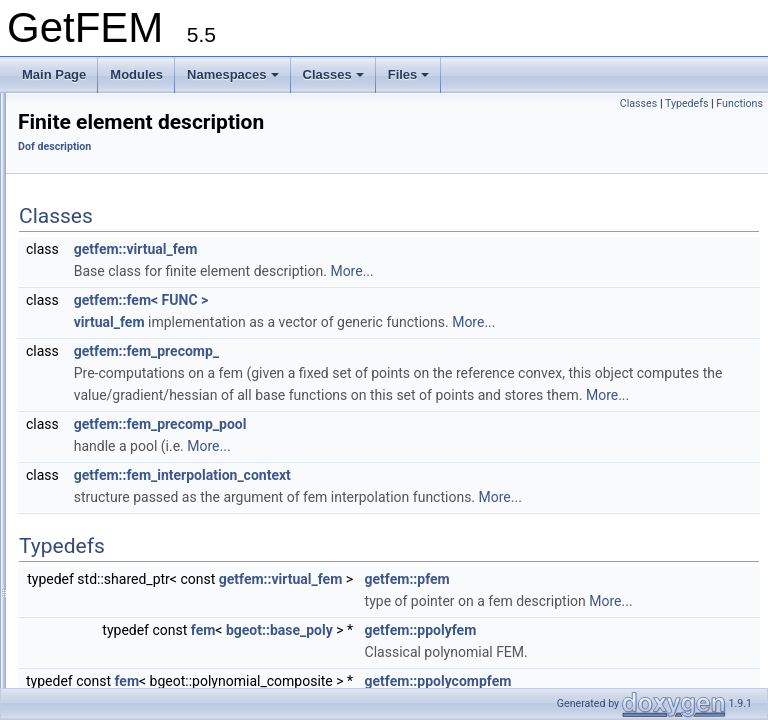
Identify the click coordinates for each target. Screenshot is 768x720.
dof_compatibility (110, 571)
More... (601, 299)
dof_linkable (98, 549)
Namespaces (233, 74)
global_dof (93, 439)
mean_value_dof (110, 417)
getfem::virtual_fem (386, 277)
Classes (333, 74)
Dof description (90, 263)
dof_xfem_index (108, 505)
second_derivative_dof (126, 373)
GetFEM (40, 109)
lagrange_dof (101, 329)
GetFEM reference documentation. (126, 131)
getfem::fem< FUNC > (391, 328)
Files (409, 74)
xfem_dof (90, 483)
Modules (136, 74)
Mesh (64, 593)
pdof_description (110, 307)
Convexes (76, 175)
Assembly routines (99, 241)
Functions (739, 103)
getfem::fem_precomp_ (396, 379)
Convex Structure (96, 219)
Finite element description (134, 285)
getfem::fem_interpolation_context (432, 525)
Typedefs (687, 103)
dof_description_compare (133, 527)
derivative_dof (103, 351)
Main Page (54, 74)
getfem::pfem (657, 651)
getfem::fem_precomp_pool (410, 474)
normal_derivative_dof (125, 395)
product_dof (97, 461)
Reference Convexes (106, 197)
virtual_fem (359, 350)
